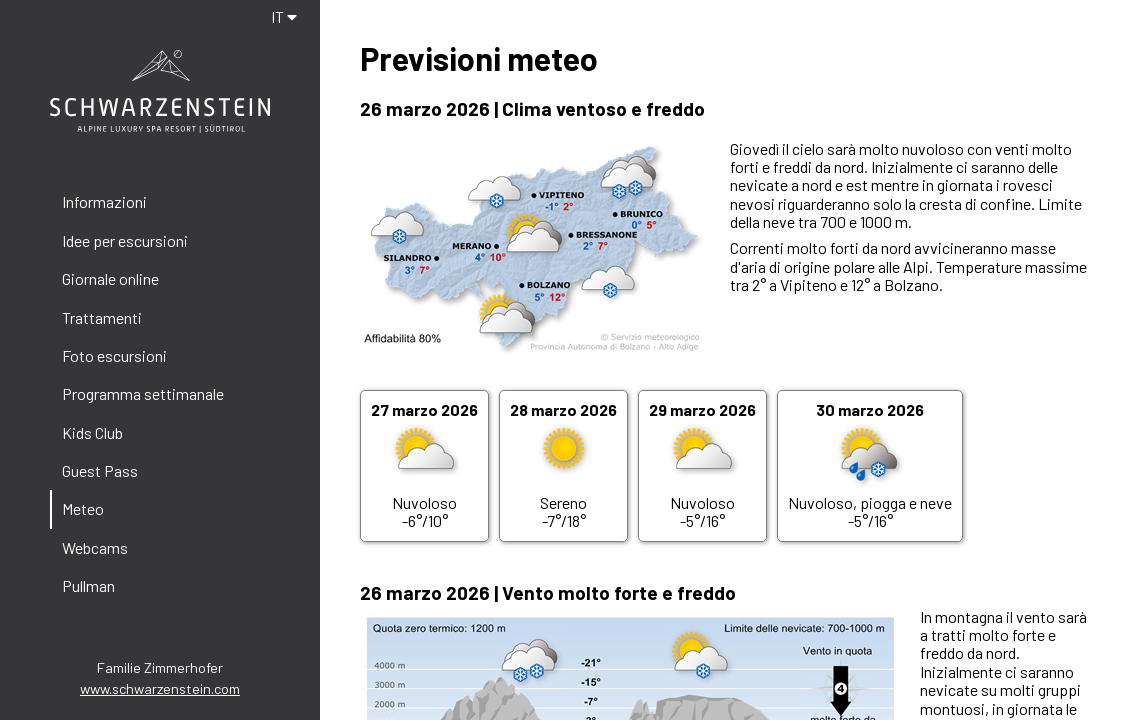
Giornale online (110, 278)
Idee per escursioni (125, 240)
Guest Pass (100, 470)
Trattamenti (102, 317)
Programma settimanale (143, 393)
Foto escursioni (114, 355)
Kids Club (92, 432)
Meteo (83, 508)
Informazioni (104, 201)
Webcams (95, 547)
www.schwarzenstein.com (160, 688)
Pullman (88, 585)
